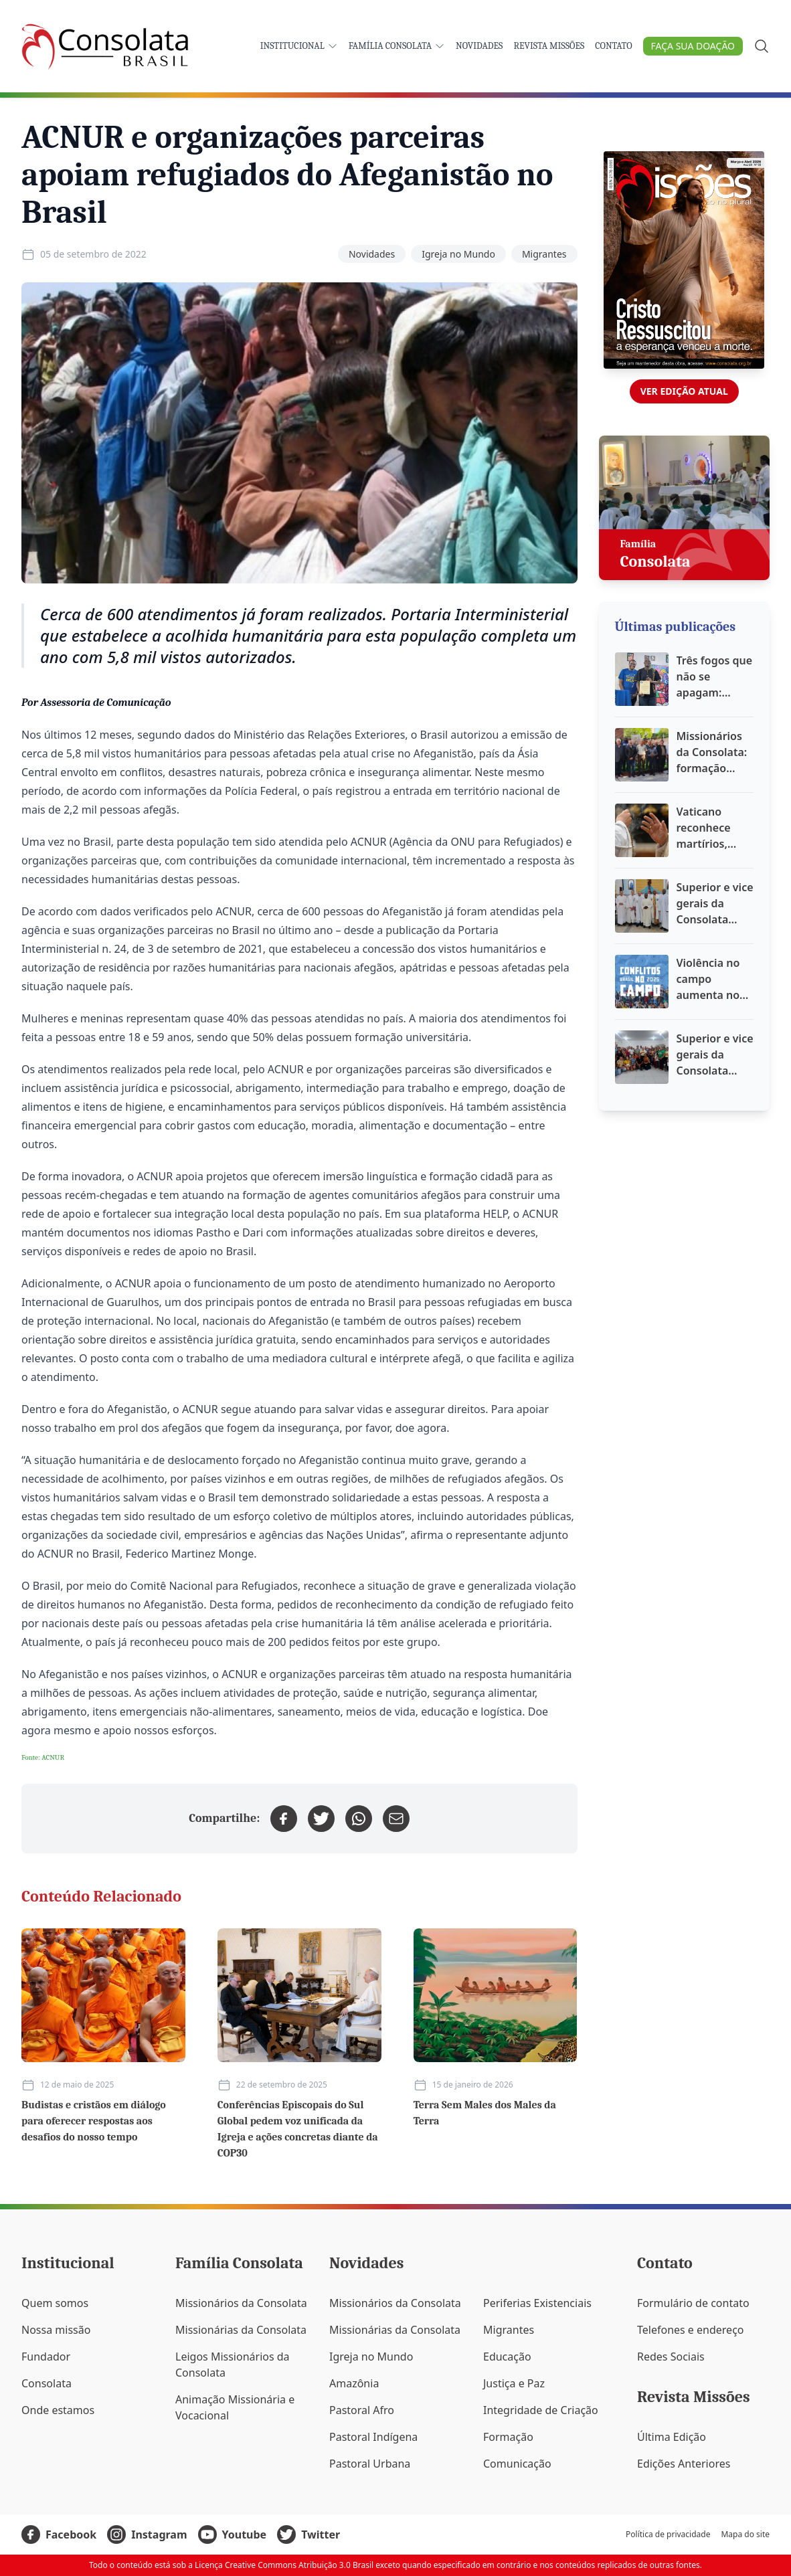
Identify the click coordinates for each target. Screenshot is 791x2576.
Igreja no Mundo (458, 254)
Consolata (46, 2383)
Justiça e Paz (514, 2383)
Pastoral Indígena (373, 2436)
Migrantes (544, 254)
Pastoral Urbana (369, 2463)
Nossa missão (55, 2329)
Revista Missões (548, 46)
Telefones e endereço (690, 2329)
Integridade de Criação (540, 2410)
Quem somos (54, 2303)
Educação (507, 2356)
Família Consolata (397, 46)
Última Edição (671, 2436)
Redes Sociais (671, 2356)
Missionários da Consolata (241, 2303)
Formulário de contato (693, 2303)
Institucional (299, 46)
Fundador (45, 2356)
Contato (613, 46)
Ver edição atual (684, 391)
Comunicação (517, 2463)
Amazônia (354, 2383)
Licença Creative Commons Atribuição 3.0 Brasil (284, 2565)
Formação (508, 2436)
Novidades (479, 46)
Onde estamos (57, 2410)
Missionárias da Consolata (240, 2329)
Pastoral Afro (361, 2410)
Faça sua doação (693, 45)
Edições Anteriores (683, 2463)
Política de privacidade (668, 2534)
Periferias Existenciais (537, 2303)
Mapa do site (745, 2534)
